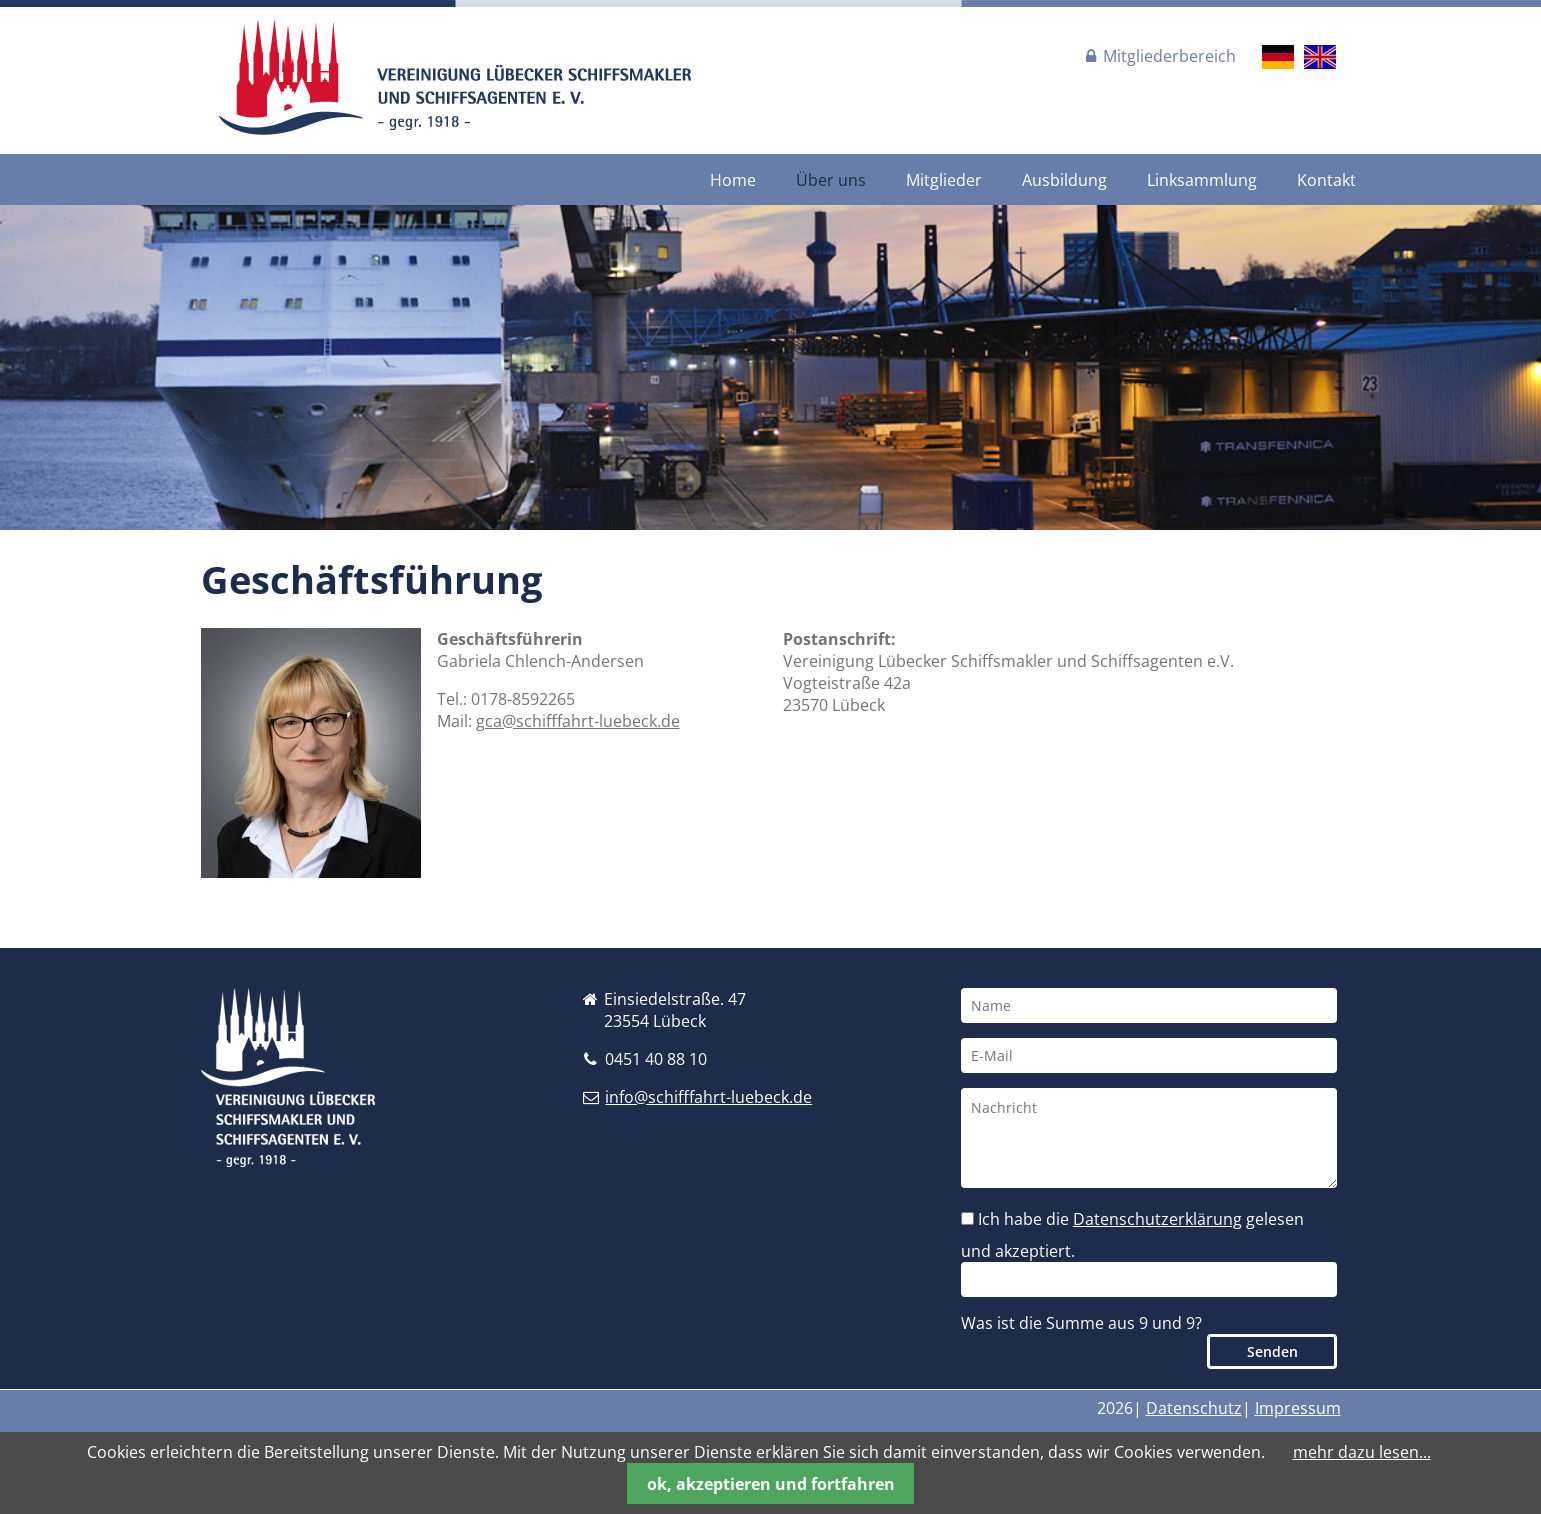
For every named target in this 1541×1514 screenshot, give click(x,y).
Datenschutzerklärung (1157, 1219)
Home (733, 180)
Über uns (831, 180)
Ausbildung (1064, 180)
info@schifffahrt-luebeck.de (708, 1097)
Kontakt (1326, 180)
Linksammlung (1202, 180)
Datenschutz (1194, 1408)
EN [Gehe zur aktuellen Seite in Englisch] (1320, 57)
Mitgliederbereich (1169, 56)
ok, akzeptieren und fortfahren (771, 1484)
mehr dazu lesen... (1362, 1452)
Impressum (1298, 1408)
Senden (1272, 1351)
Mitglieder (944, 180)
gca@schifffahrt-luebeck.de (578, 721)
